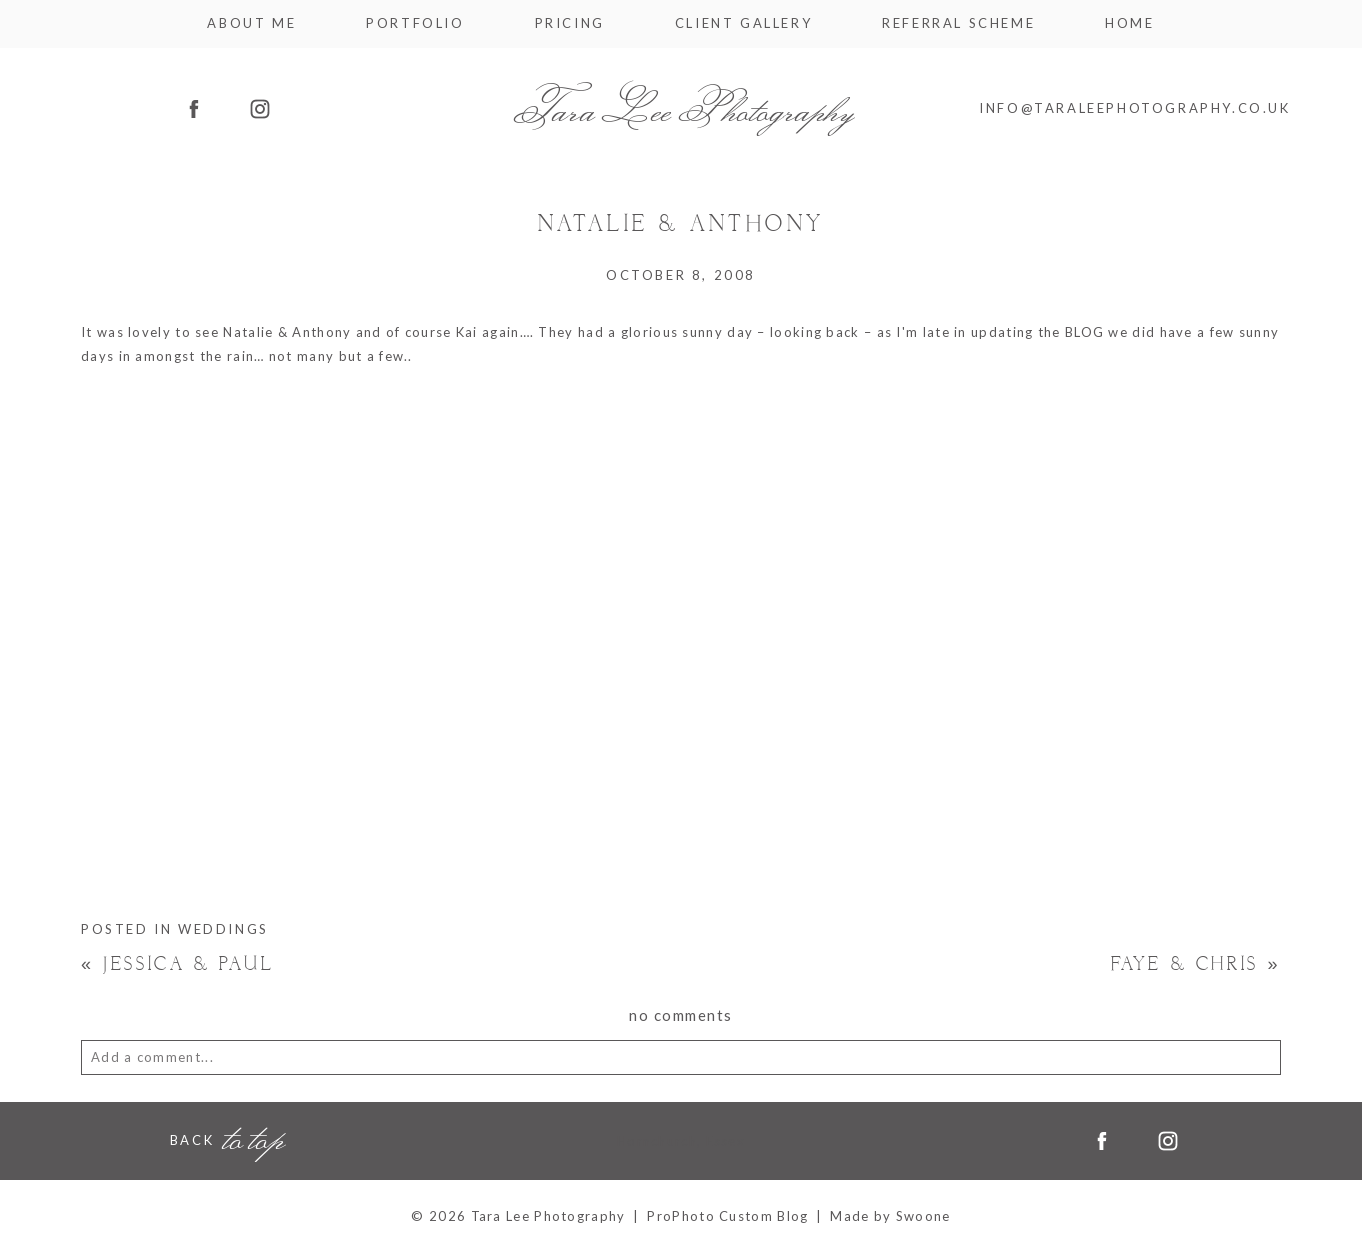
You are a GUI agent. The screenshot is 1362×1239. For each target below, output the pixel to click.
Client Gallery (743, 23)
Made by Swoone (890, 1216)
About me (251, 23)
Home (1129, 23)
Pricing (570, 23)
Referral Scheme (958, 23)
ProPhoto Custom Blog (727, 1216)
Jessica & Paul (178, 964)
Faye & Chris (1196, 964)
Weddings (223, 929)
